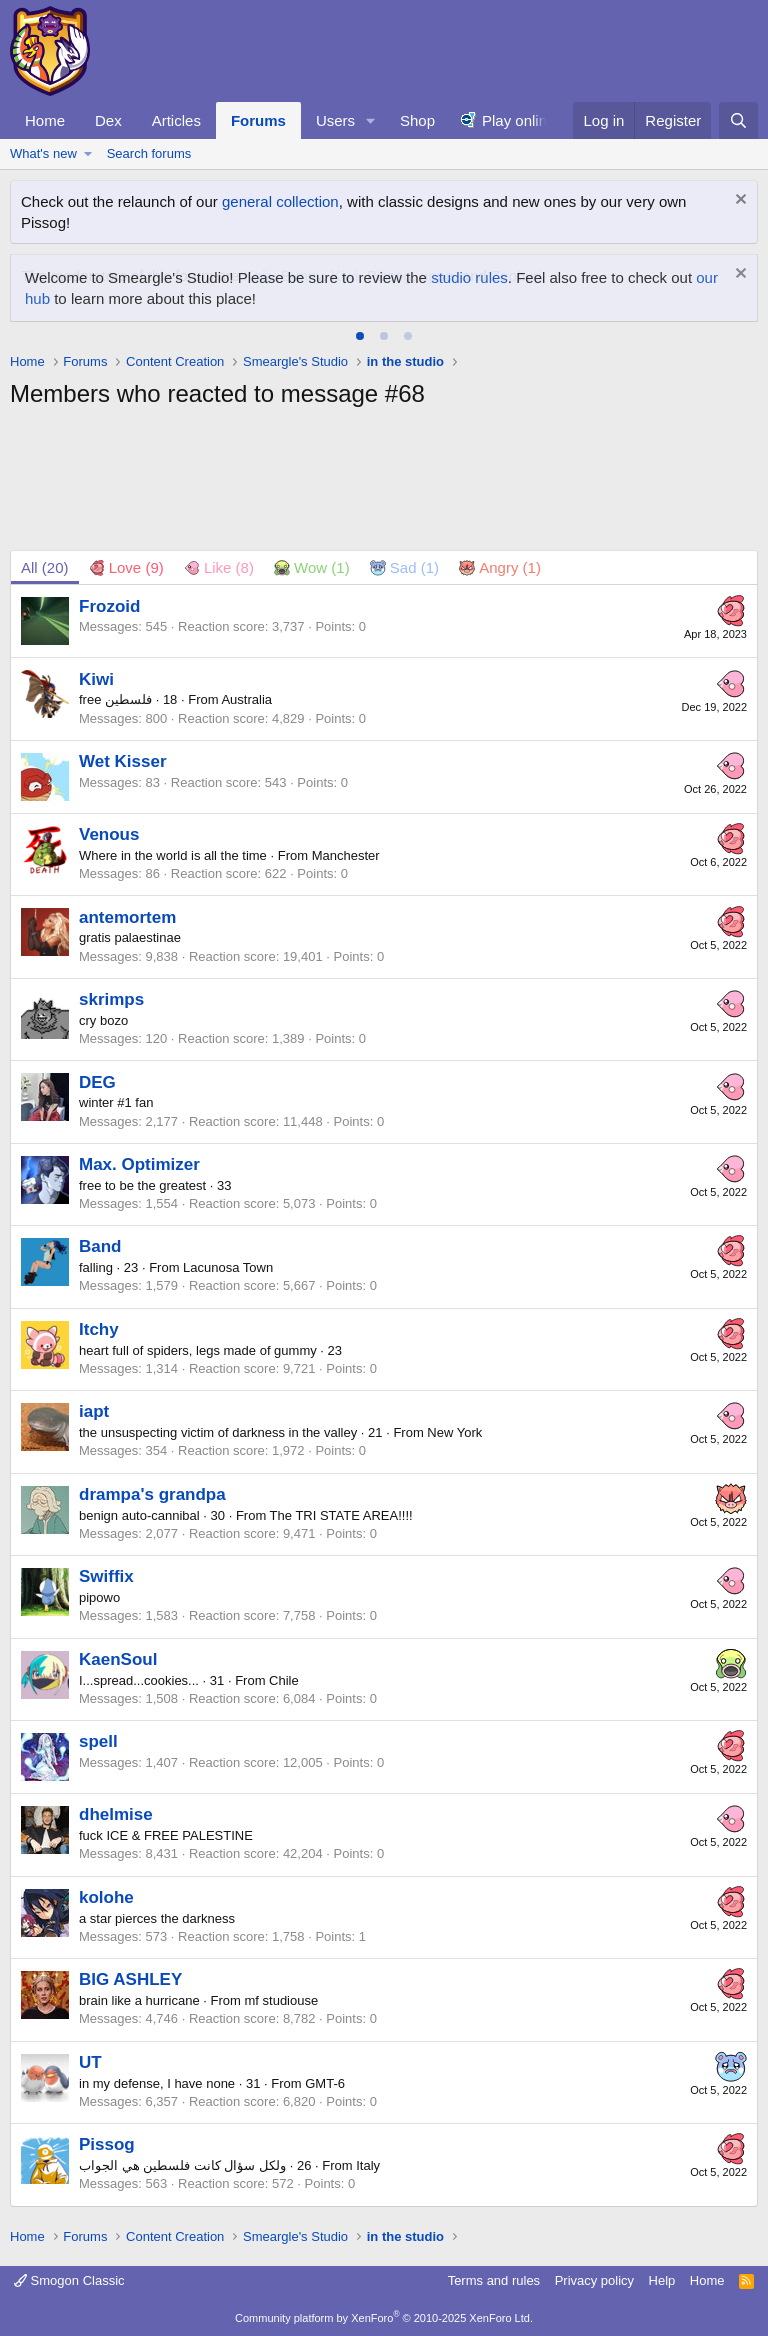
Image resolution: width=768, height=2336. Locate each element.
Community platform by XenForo (384, 2318)
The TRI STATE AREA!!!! (341, 1515)
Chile (284, 1680)
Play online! (521, 120)
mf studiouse (282, 2000)
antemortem (127, 917)
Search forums (149, 153)
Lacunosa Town (228, 1267)
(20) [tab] (45, 567)
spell (98, 1741)
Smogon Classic (69, 2280)
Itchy (99, 1329)
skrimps (111, 999)
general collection (280, 201)
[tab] (360, 336)
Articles (176, 120)
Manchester (346, 855)
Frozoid (109, 606)
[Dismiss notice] (738, 201)
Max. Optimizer (139, 1164)
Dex (108, 120)
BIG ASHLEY (130, 1979)
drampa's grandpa (152, 1494)
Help (662, 2280)
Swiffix (106, 1576)
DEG (97, 1082)
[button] (371, 120)
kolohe (106, 1897)
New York (454, 1432)
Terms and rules (494, 2280)
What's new (43, 153)
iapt (94, 1411)
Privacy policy (594, 2280)
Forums (258, 120)
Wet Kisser (123, 761)
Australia (246, 699)
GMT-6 (325, 2083)
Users (335, 120)
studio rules (469, 277)
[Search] (738, 120)
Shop (417, 120)
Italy (368, 2165)
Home (45, 120)
